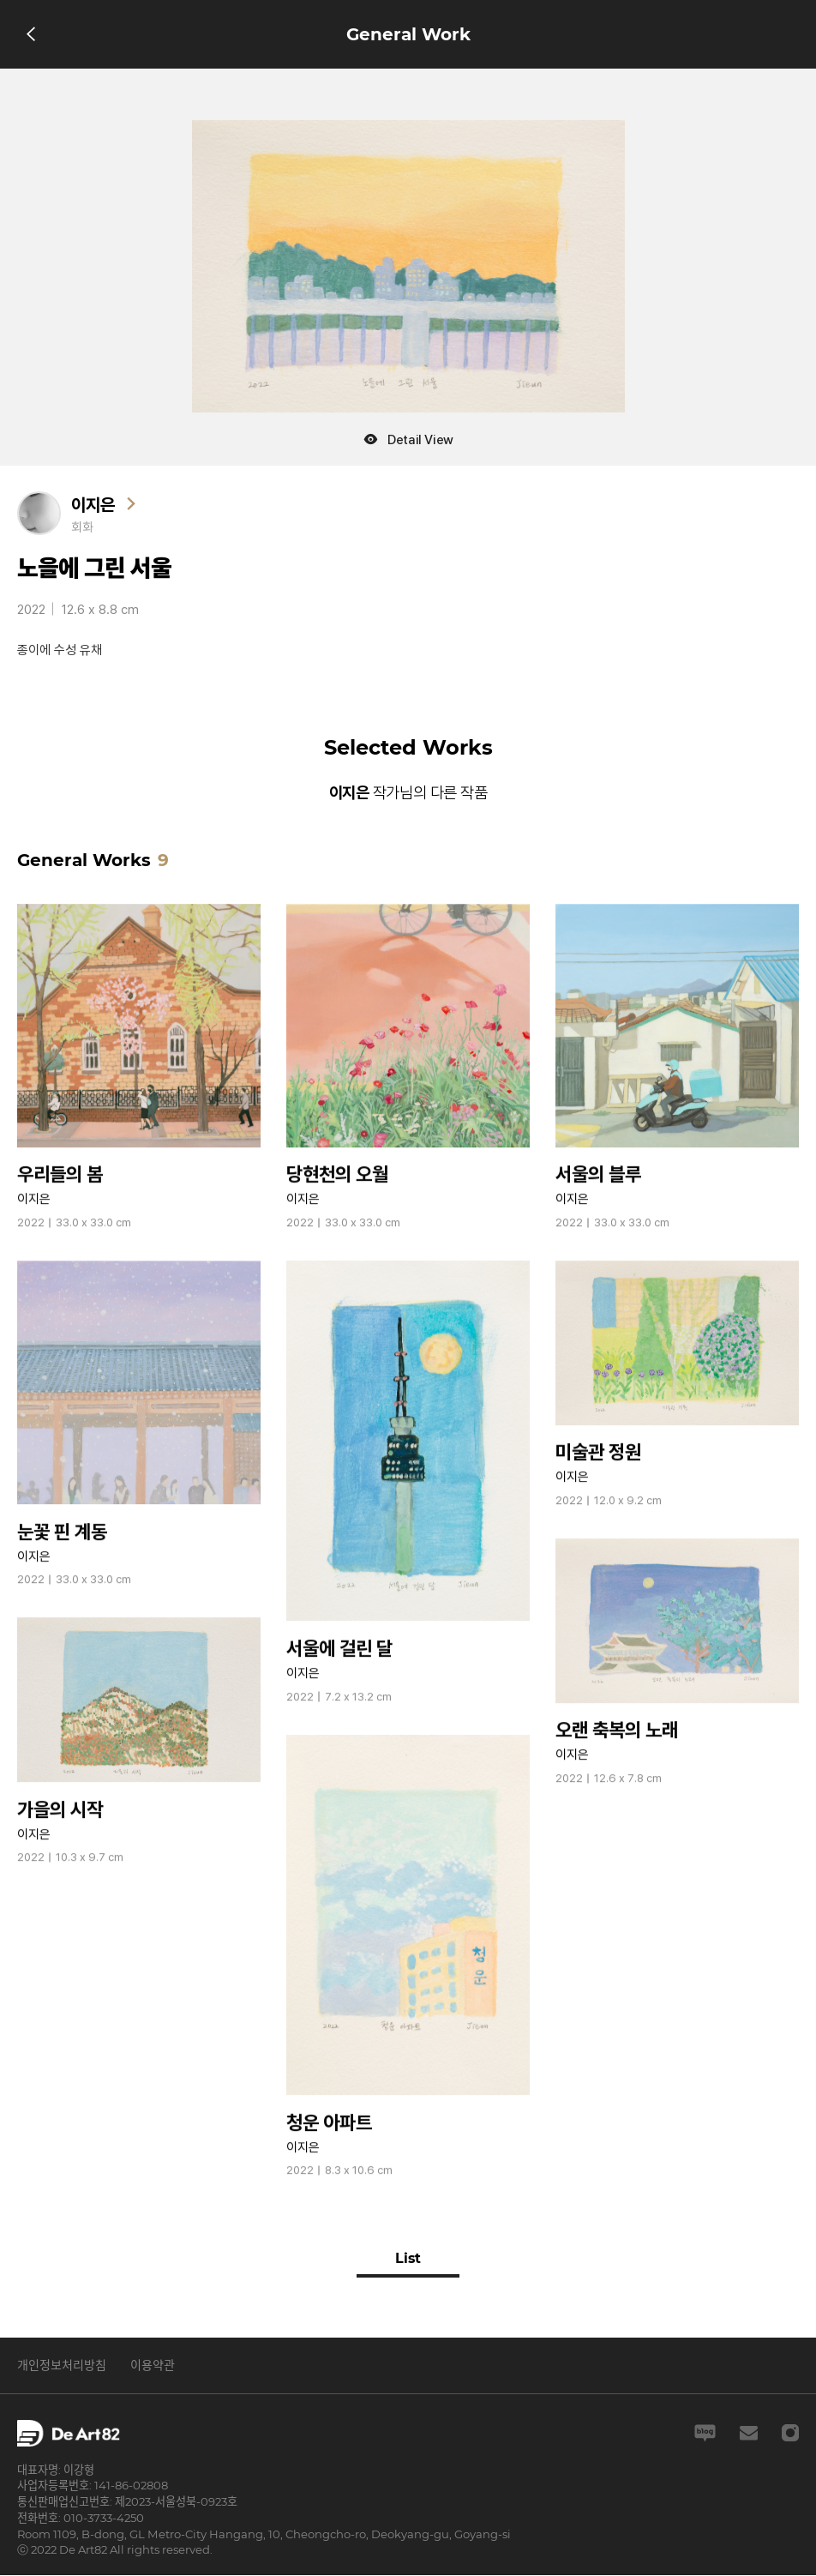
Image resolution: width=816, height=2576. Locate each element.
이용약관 (152, 2365)
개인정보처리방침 (61, 2365)
